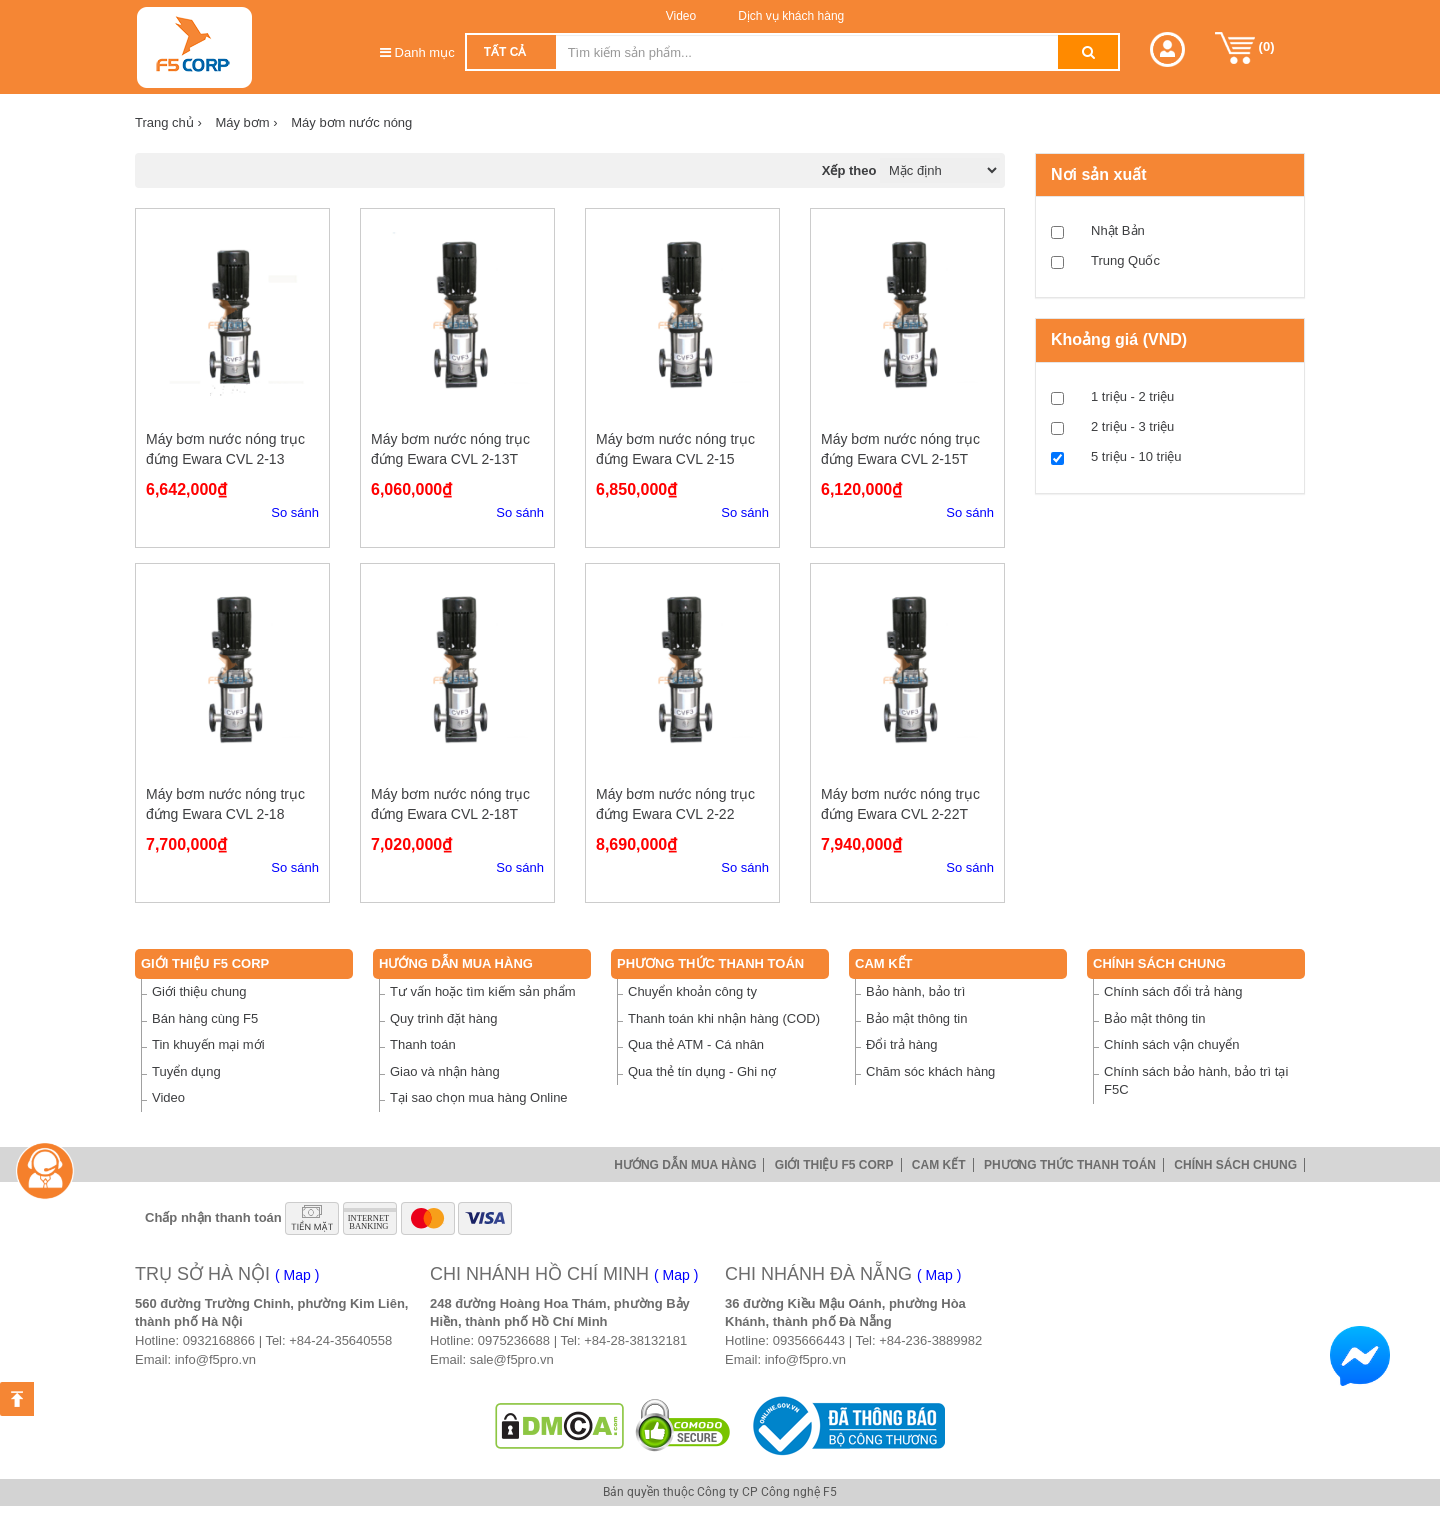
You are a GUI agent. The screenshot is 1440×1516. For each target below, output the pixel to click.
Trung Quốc (1125, 260)
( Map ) (297, 1275)
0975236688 (514, 1340)
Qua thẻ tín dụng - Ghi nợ (702, 1071)
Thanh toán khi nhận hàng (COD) (724, 1018)
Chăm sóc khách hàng (930, 1071)
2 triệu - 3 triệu (1132, 426)
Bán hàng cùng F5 (205, 1018)
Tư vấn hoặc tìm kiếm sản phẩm (483, 991)
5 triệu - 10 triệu (1136, 456)
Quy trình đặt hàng (443, 1018)
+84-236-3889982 (930, 1340)
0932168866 (219, 1340)
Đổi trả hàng (901, 1044)
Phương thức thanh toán (710, 963)
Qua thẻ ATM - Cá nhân (696, 1044)
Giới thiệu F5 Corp (205, 963)
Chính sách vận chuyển (1171, 1044)
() (1245, 48)
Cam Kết (884, 963)
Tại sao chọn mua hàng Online (479, 1097)
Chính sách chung (1159, 963)
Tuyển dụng (186, 1071)
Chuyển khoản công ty (692, 991)
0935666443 (809, 1340)
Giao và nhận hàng (445, 1071)
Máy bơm (246, 122)
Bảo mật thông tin (916, 1018)
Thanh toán (423, 1044)
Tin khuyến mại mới (208, 1044)
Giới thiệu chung (199, 991)
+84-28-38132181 (635, 1340)
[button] (1167, 49)
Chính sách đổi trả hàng (1173, 991)
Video (681, 16)
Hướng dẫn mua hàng (456, 963)
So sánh (295, 512)
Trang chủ (168, 122)
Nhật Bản (1118, 230)
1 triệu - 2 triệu (1132, 396)
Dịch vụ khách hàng (789, 16)
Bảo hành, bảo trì (915, 991)
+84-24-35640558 (340, 1340)
